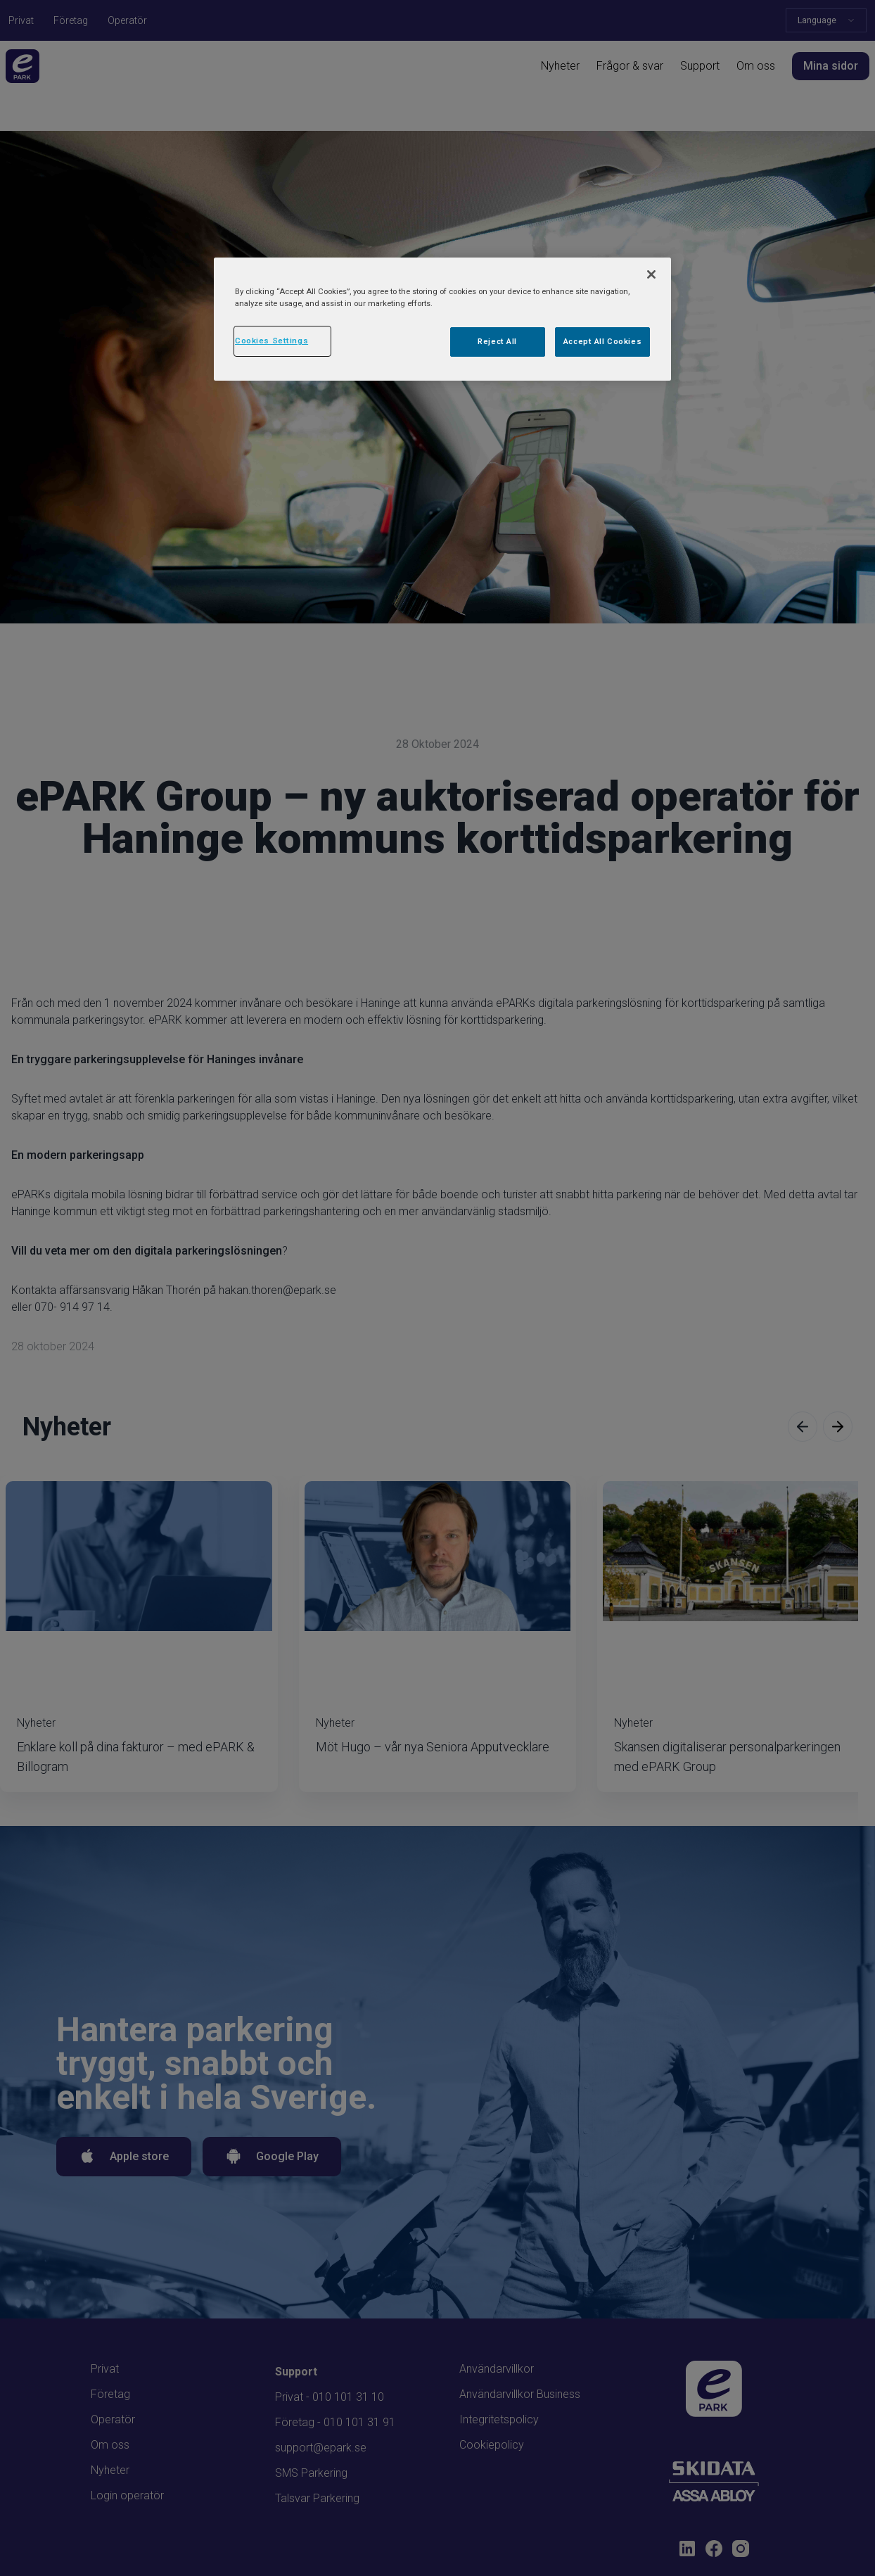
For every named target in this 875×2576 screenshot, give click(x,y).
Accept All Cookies (602, 341)
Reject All (497, 341)
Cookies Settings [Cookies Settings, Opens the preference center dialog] (271, 340)
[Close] (651, 274)
